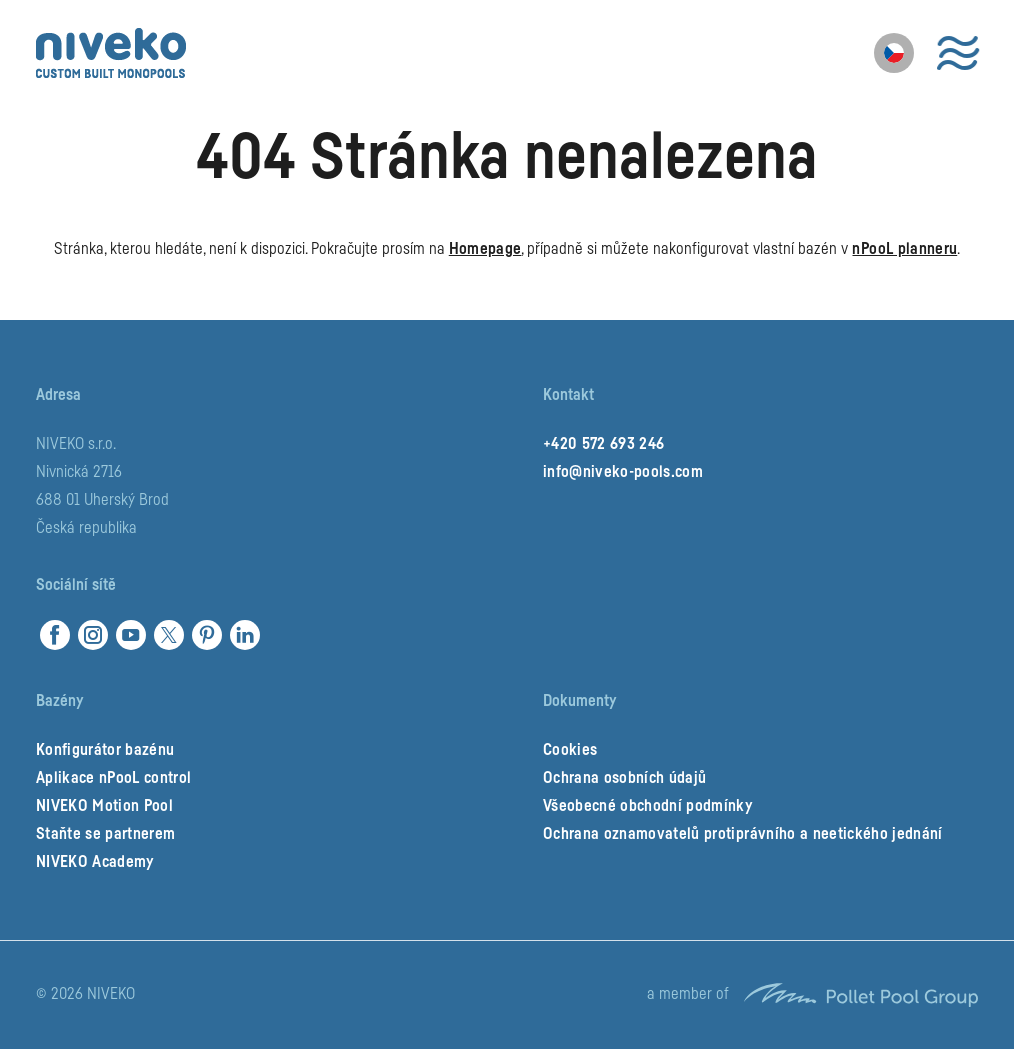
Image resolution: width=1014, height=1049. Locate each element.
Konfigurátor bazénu (105, 750)
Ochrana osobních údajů (624, 778)
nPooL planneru (904, 249)
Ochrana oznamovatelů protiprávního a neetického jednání (743, 834)
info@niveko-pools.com (623, 472)
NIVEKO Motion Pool (104, 806)
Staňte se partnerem (105, 834)
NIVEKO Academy (95, 862)
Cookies (570, 750)
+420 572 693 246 (603, 444)
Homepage (485, 249)
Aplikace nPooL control (113, 778)
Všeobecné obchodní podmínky (647, 806)
